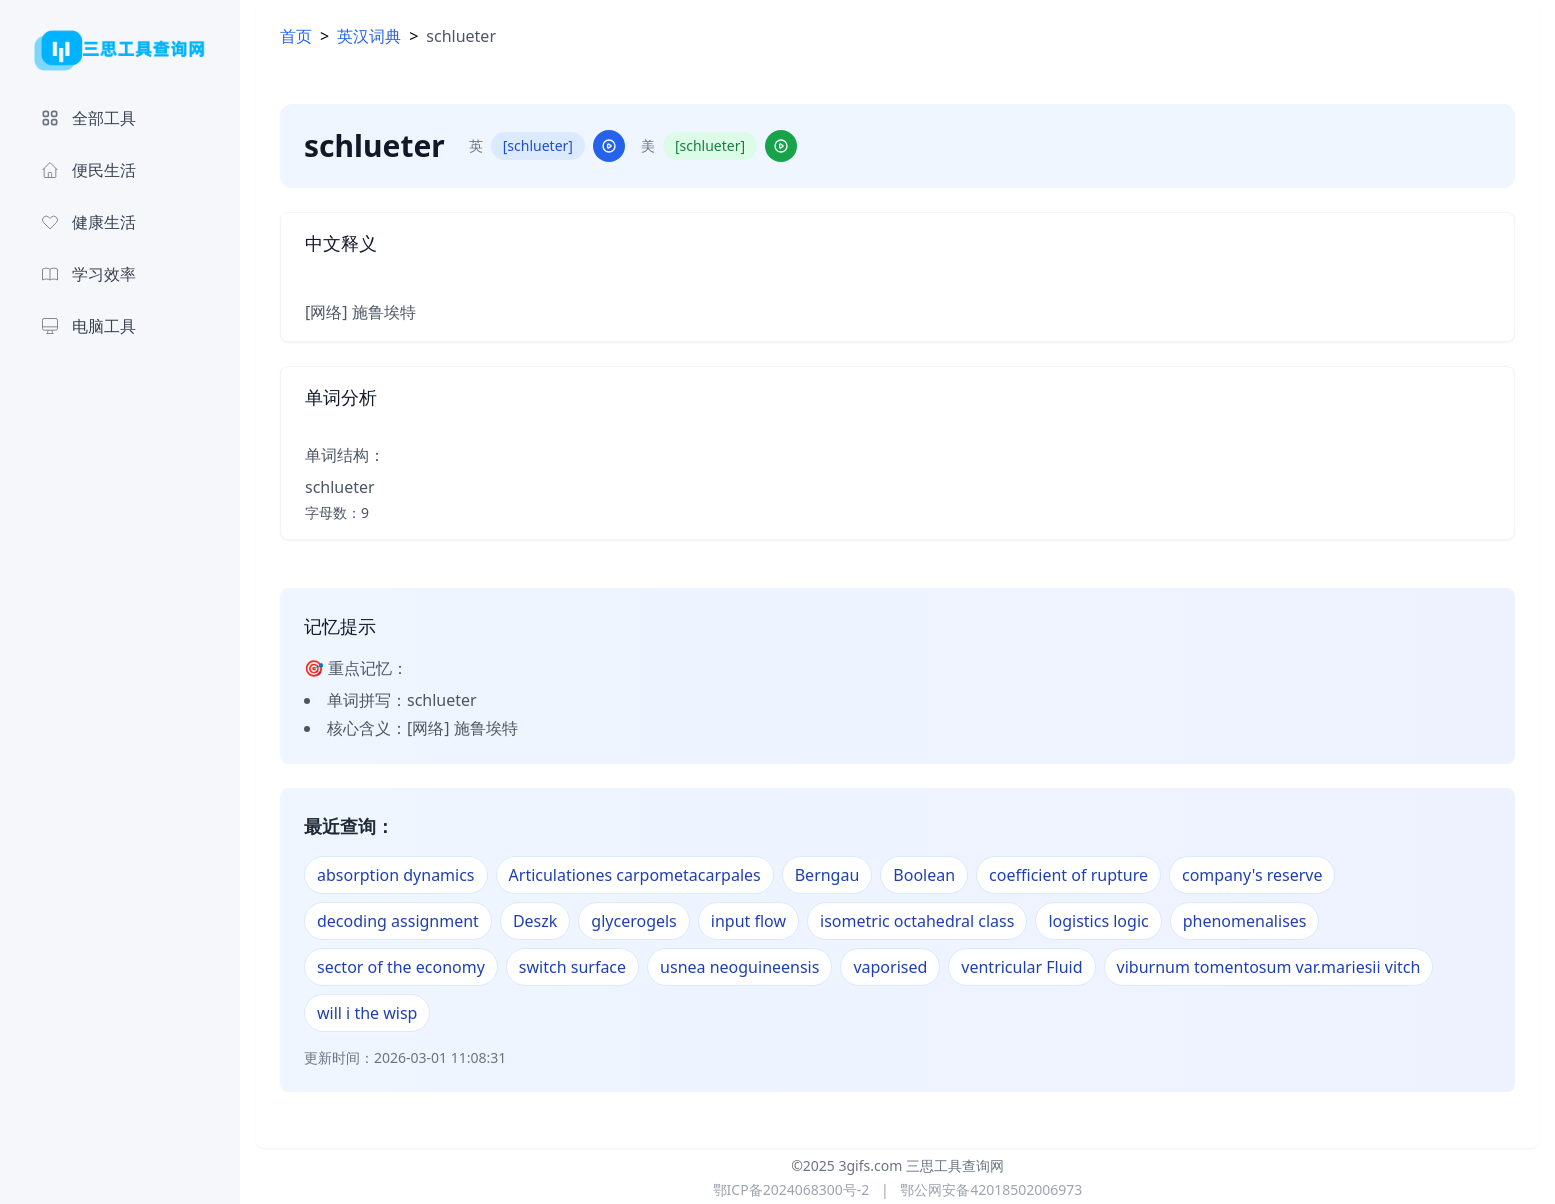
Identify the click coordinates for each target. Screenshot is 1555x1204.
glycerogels (633, 921)
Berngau (827, 875)
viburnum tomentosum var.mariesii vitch (1269, 967)
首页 (296, 36)
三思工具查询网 (955, 1165)
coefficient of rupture (1068, 875)
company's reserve (1252, 875)
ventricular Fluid (1021, 967)
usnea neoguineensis (739, 967)
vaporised (890, 967)
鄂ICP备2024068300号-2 (791, 1189)
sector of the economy (401, 967)
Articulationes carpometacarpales (635, 875)
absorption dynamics (396, 875)
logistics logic (1098, 921)
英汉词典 (369, 36)
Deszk (535, 921)
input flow (748, 921)
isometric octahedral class (917, 921)
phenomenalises (1245, 921)
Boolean (924, 875)
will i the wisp (367, 1013)
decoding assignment (398, 921)
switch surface (572, 967)
